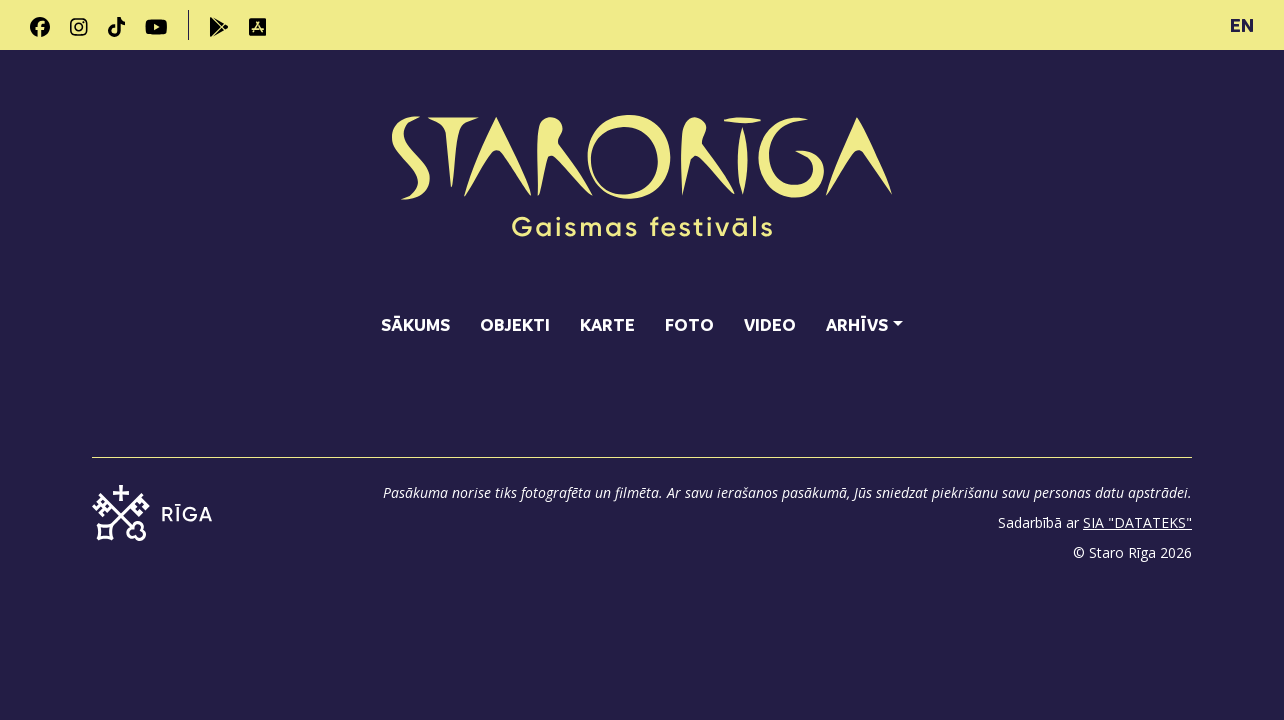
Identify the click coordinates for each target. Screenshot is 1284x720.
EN (1242, 25)
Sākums (415, 324)
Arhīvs (857, 324)
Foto (689, 324)
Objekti (515, 324)
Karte (607, 324)
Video (770, 324)
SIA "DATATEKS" (1137, 522)
